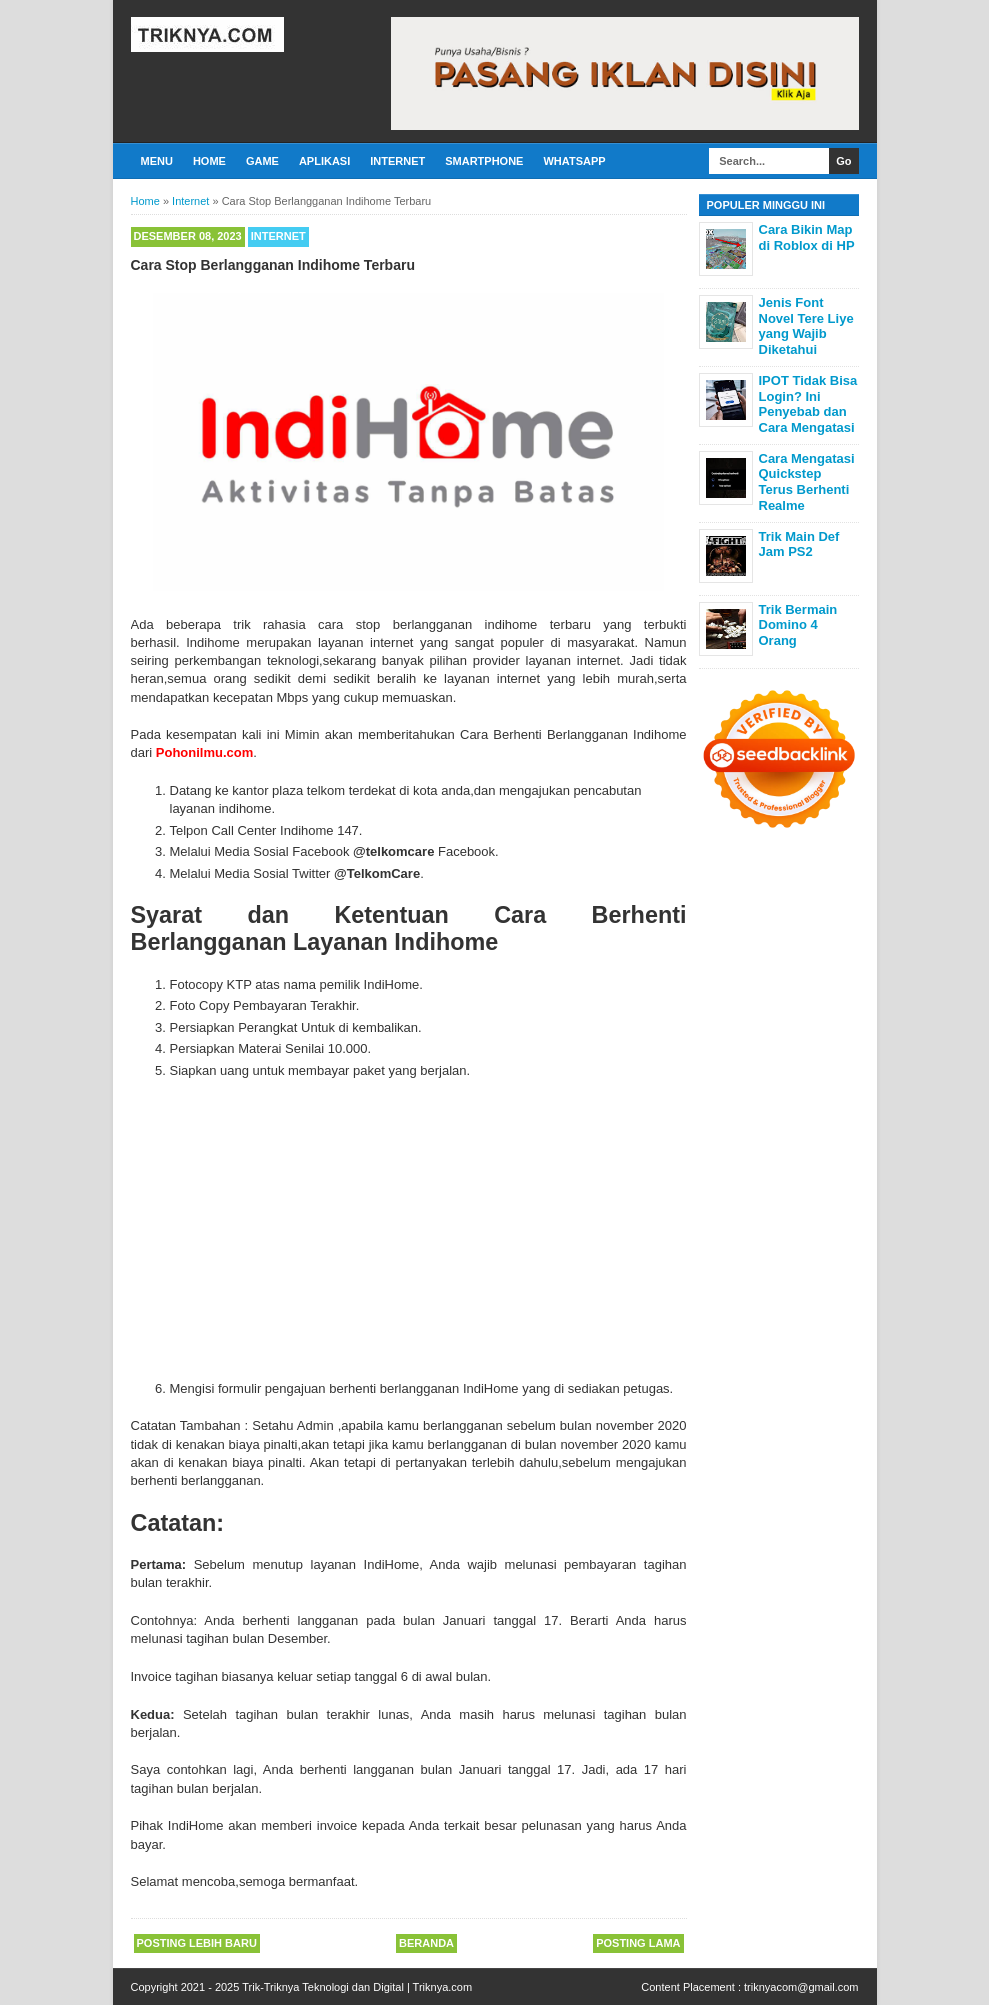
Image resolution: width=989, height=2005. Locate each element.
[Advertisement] (448, 1230)
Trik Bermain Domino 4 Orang (798, 625)
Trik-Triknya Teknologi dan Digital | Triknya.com (357, 1987)
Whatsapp (574, 161)
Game (262, 161)
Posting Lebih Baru (197, 1943)
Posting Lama (638, 1943)
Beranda (426, 1943)
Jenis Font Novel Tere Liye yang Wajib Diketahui (806, 326)
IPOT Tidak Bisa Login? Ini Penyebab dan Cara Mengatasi (808, 404)
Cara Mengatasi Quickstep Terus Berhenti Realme (807, 482)
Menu (157, 161)
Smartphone (484, 161)
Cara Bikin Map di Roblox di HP (807, 237)
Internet (397, 161)
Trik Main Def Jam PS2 (799, 544)
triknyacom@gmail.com (801, 1987)
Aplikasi (324, 161)
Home (209, 161)
